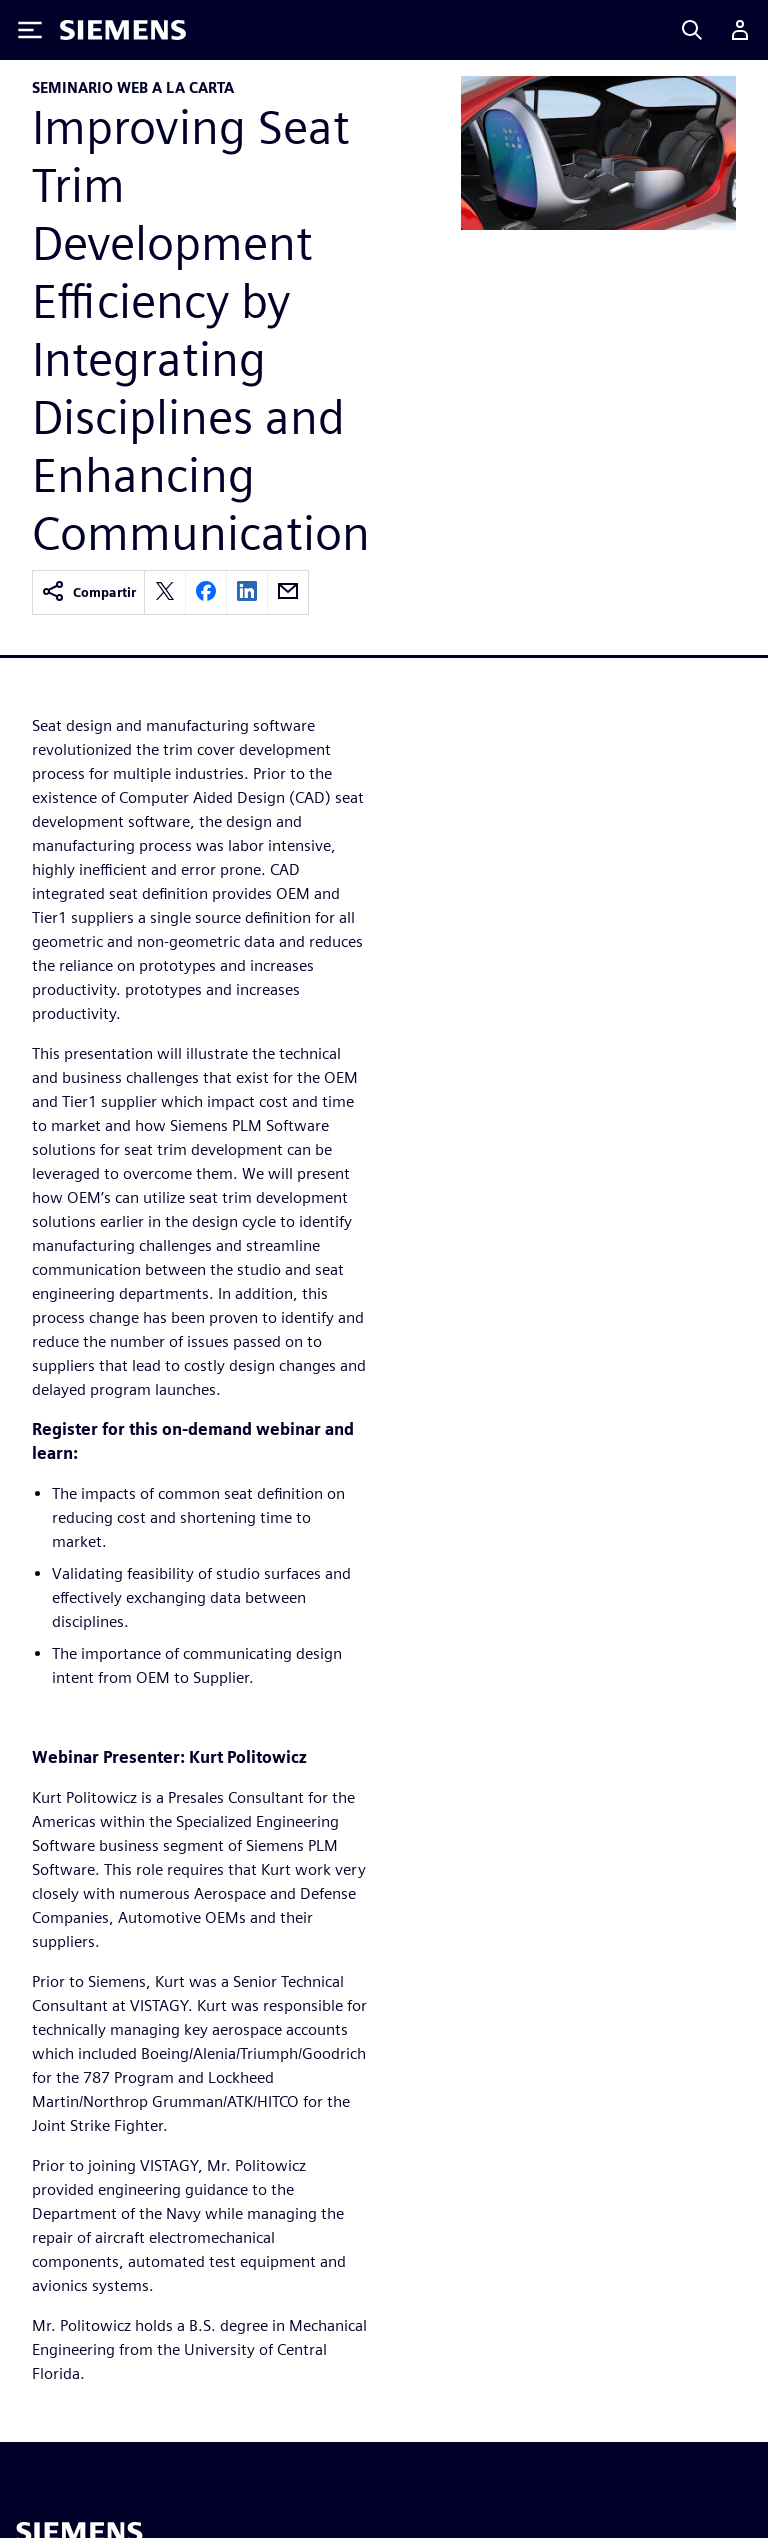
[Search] (692, 30)
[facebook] (206, 592)
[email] (288, 592)
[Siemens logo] (123, 30)
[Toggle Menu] (30, 30)
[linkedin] (247, 592)
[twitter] (165, 592)
